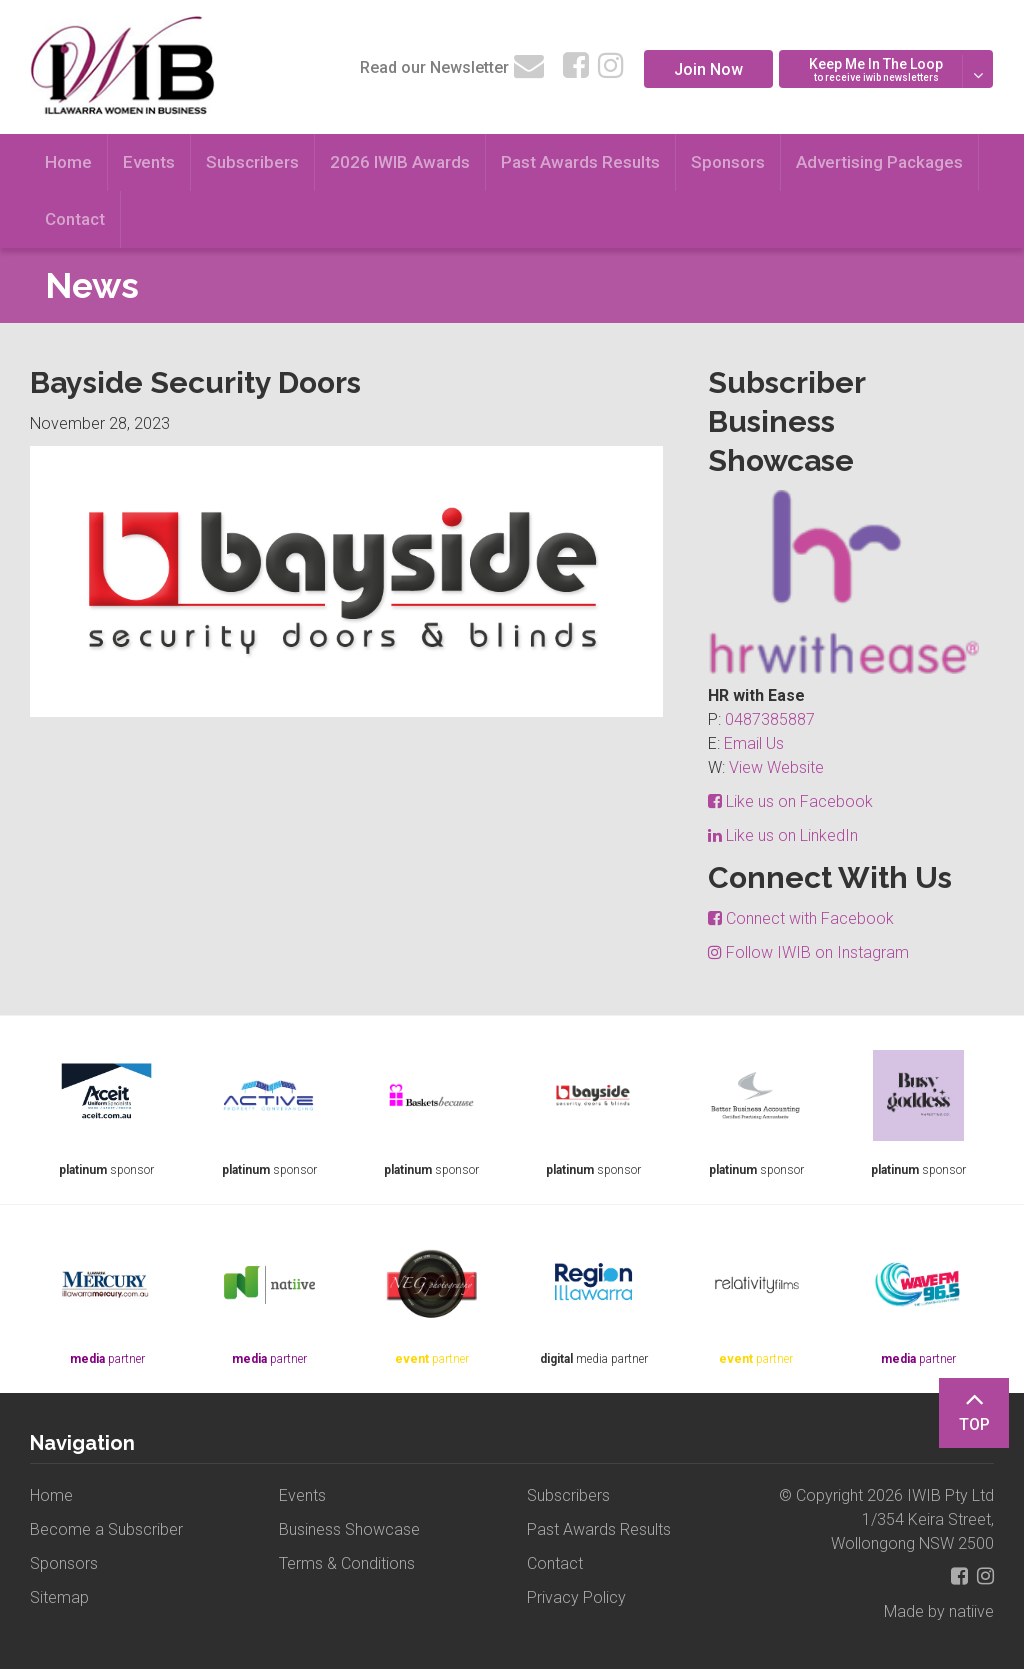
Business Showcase (349, 1529)
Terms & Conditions (347, 1563)
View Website (776, 767)
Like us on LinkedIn (783, 835)
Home (68, 162)
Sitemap (59, 1597)
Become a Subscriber (106, 1529)
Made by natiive (939, 1611)
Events (149, 162)
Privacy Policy (576, 1597)
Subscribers (252, 162)
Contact (75, 219)
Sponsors (728, 162)
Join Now (708, 69)
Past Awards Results (580, 162)
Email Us (754, 743)
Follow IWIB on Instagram (808, 952)
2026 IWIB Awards (400, 162)
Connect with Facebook (801, 918)
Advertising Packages (879, 162)
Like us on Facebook (790, 801)
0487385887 (770, 719)
